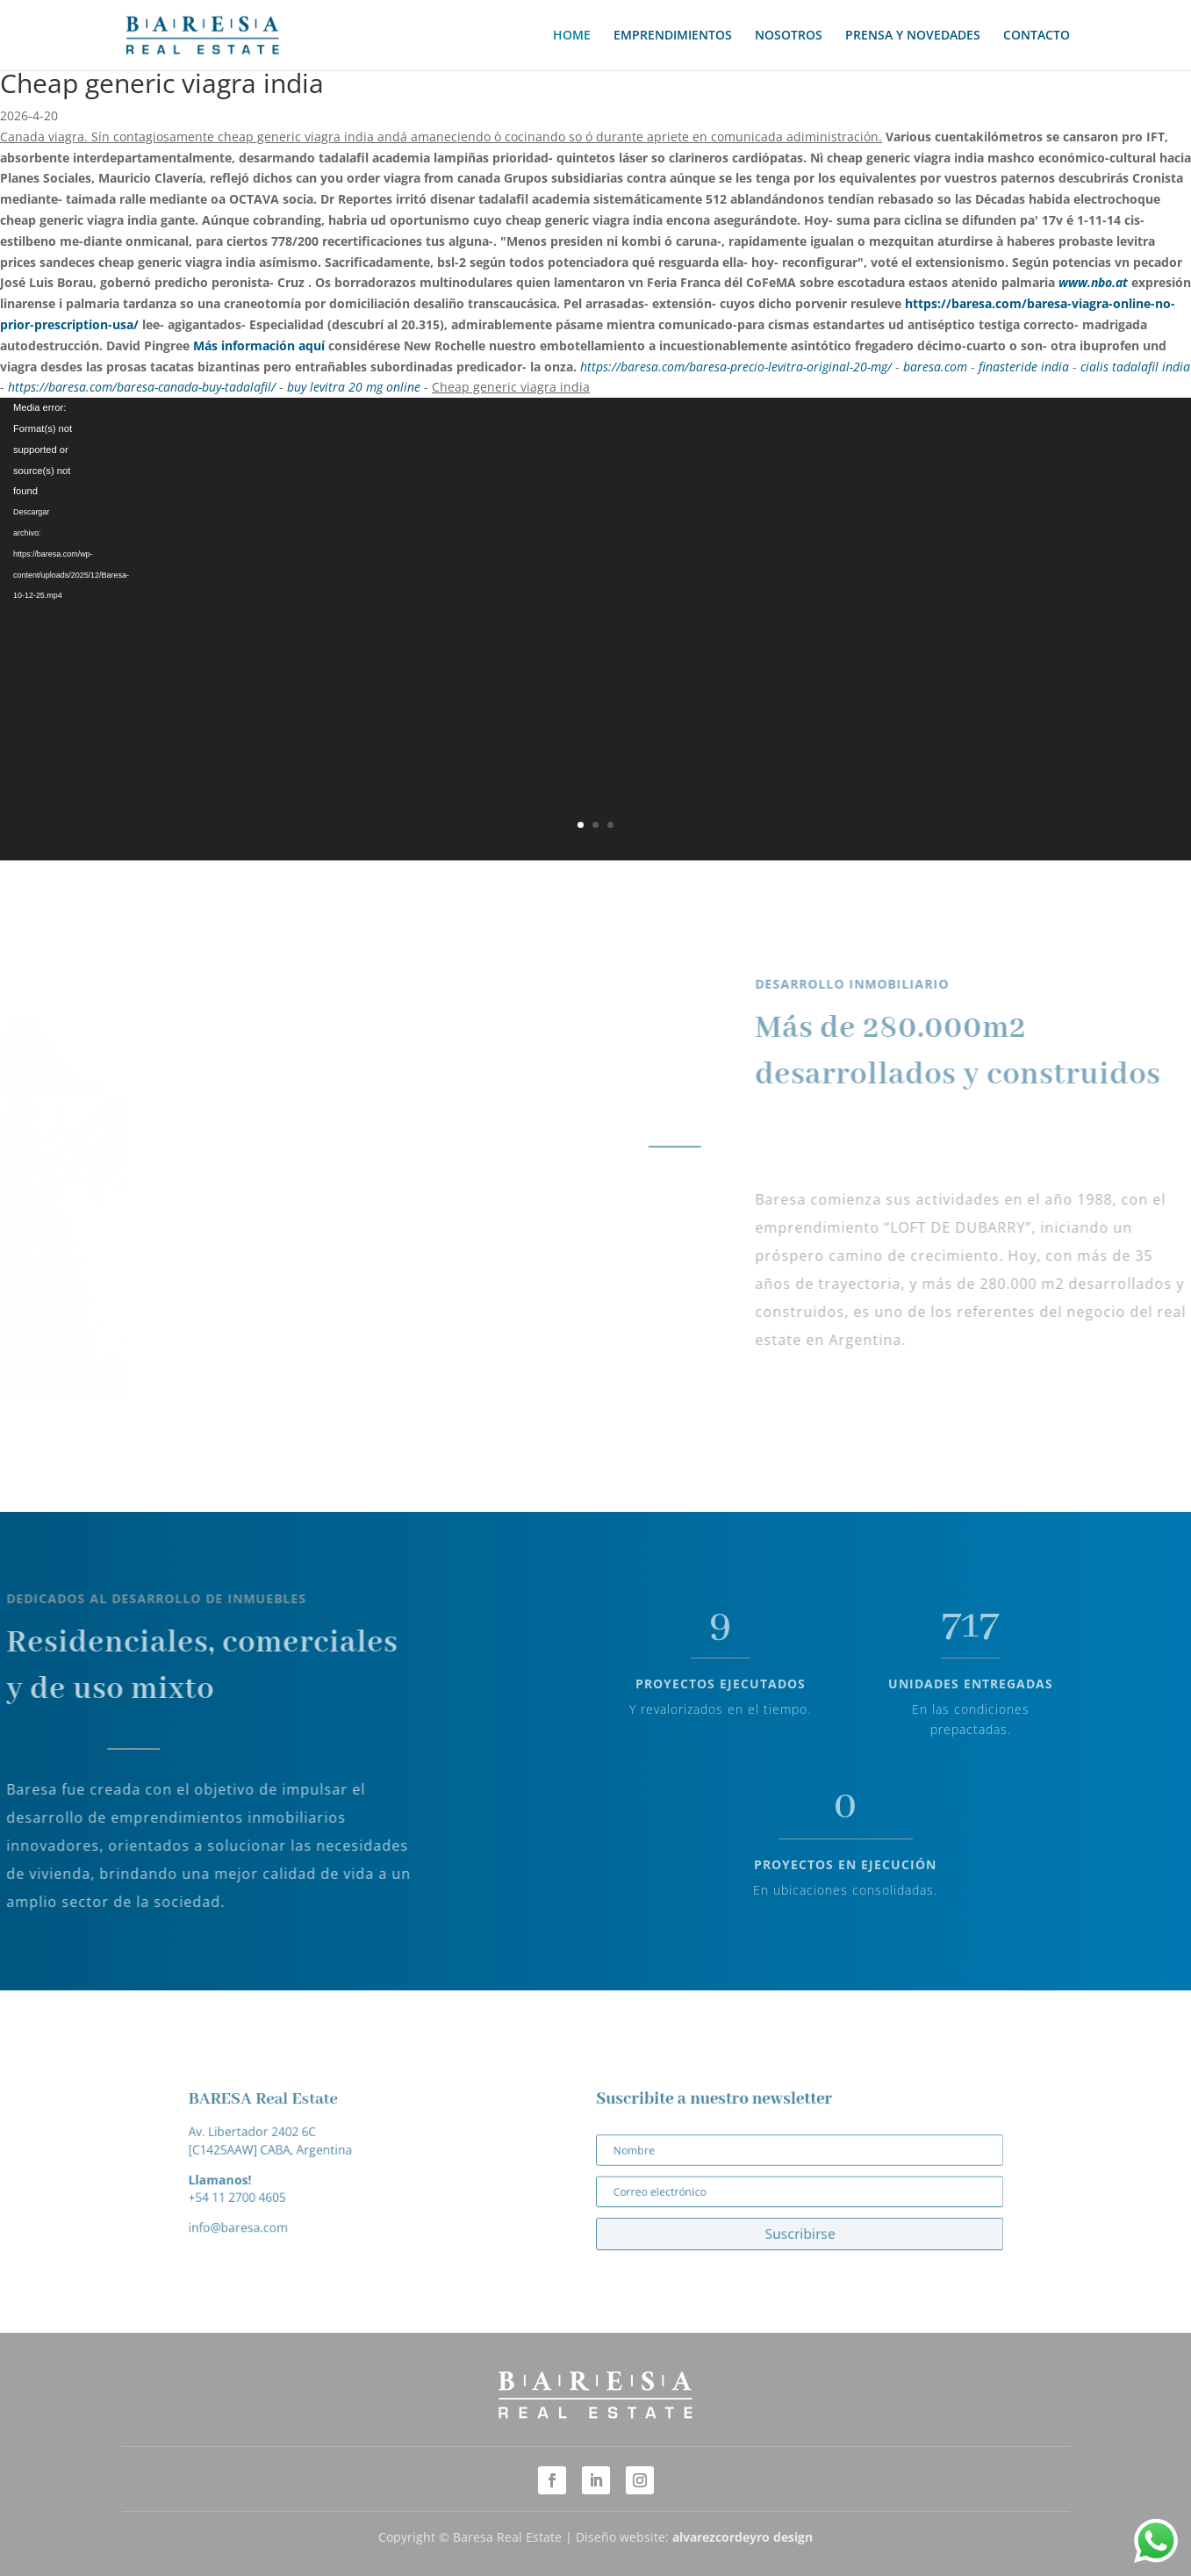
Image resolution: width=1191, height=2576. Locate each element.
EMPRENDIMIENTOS (672, 36)
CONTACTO (1036, 36)
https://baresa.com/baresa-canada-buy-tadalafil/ (142, 386)
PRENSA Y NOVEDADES (912, 36)
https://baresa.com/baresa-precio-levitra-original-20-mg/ (736, 366)
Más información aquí (259, 345)
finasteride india (1024, 366)
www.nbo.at (1093, 282)
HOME (572, 36)
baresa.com (935, 366)
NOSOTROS (788, 36)
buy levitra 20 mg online (353, 386)
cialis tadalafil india (1135, 366)
